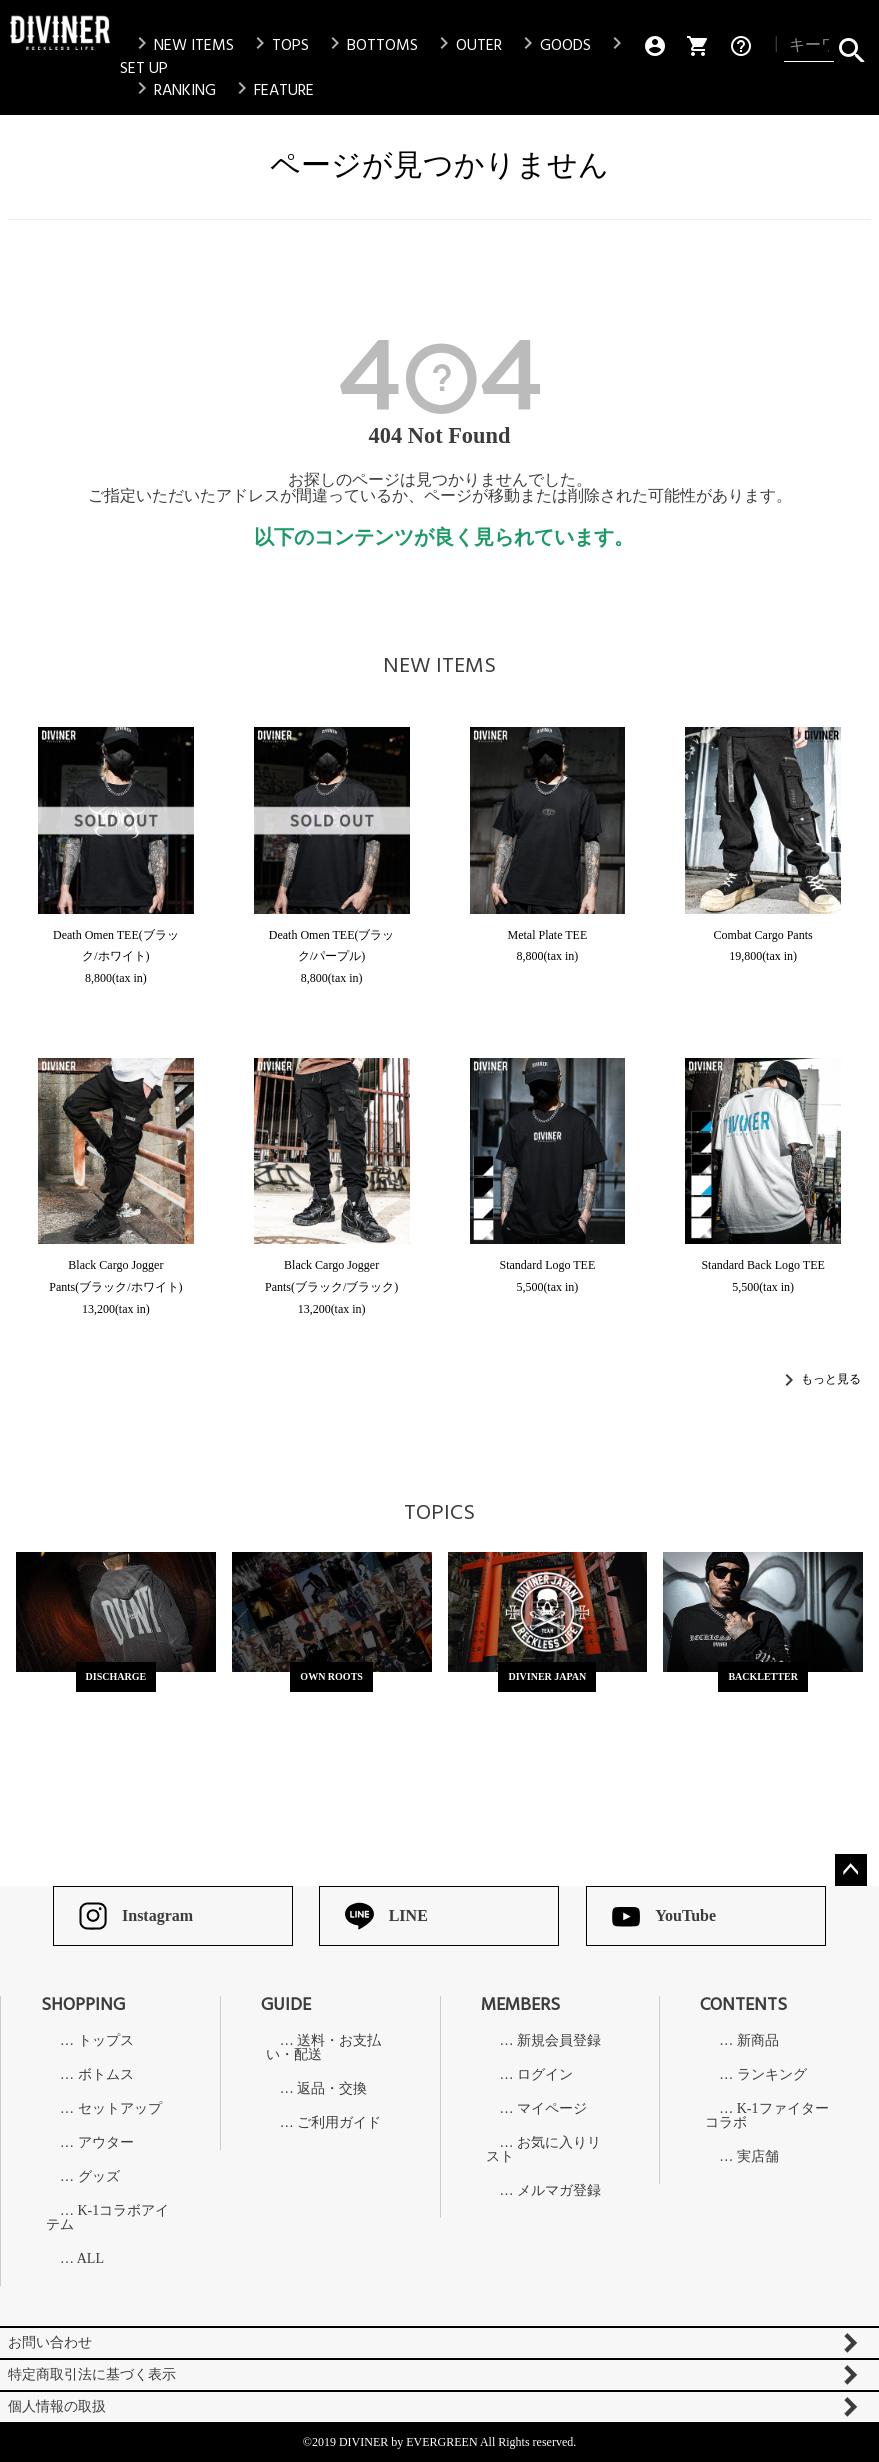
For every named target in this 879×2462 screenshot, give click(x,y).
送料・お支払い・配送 (324, 2048)
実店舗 (758, 2157)
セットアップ (120, 2109)
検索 (851, 46)
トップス (106, 2041)
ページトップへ (851, 1870)
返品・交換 (332, 2089)
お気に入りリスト (544, 2150)
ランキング (772, 2075)
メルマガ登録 (559, 2191)
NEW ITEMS (182, 45)
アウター (106, 2143)
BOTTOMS (370, 45)
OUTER (467, 45)
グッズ (99, 2177)
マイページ (552, 2109)
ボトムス (106, 2075)
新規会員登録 (559, 2041)
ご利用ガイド (339, 2123)
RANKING (173, 90)
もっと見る (831, 1379)
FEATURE (272, 90)
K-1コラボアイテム (107, 2218)
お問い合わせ (50, 2342)
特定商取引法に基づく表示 (92, 2374)
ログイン (545, 2075)
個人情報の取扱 (57, 2406)
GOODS (553, 45)
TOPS (278, 45)
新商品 (758, 2041)
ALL (90, 2259)
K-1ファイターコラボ (766, 2116)
